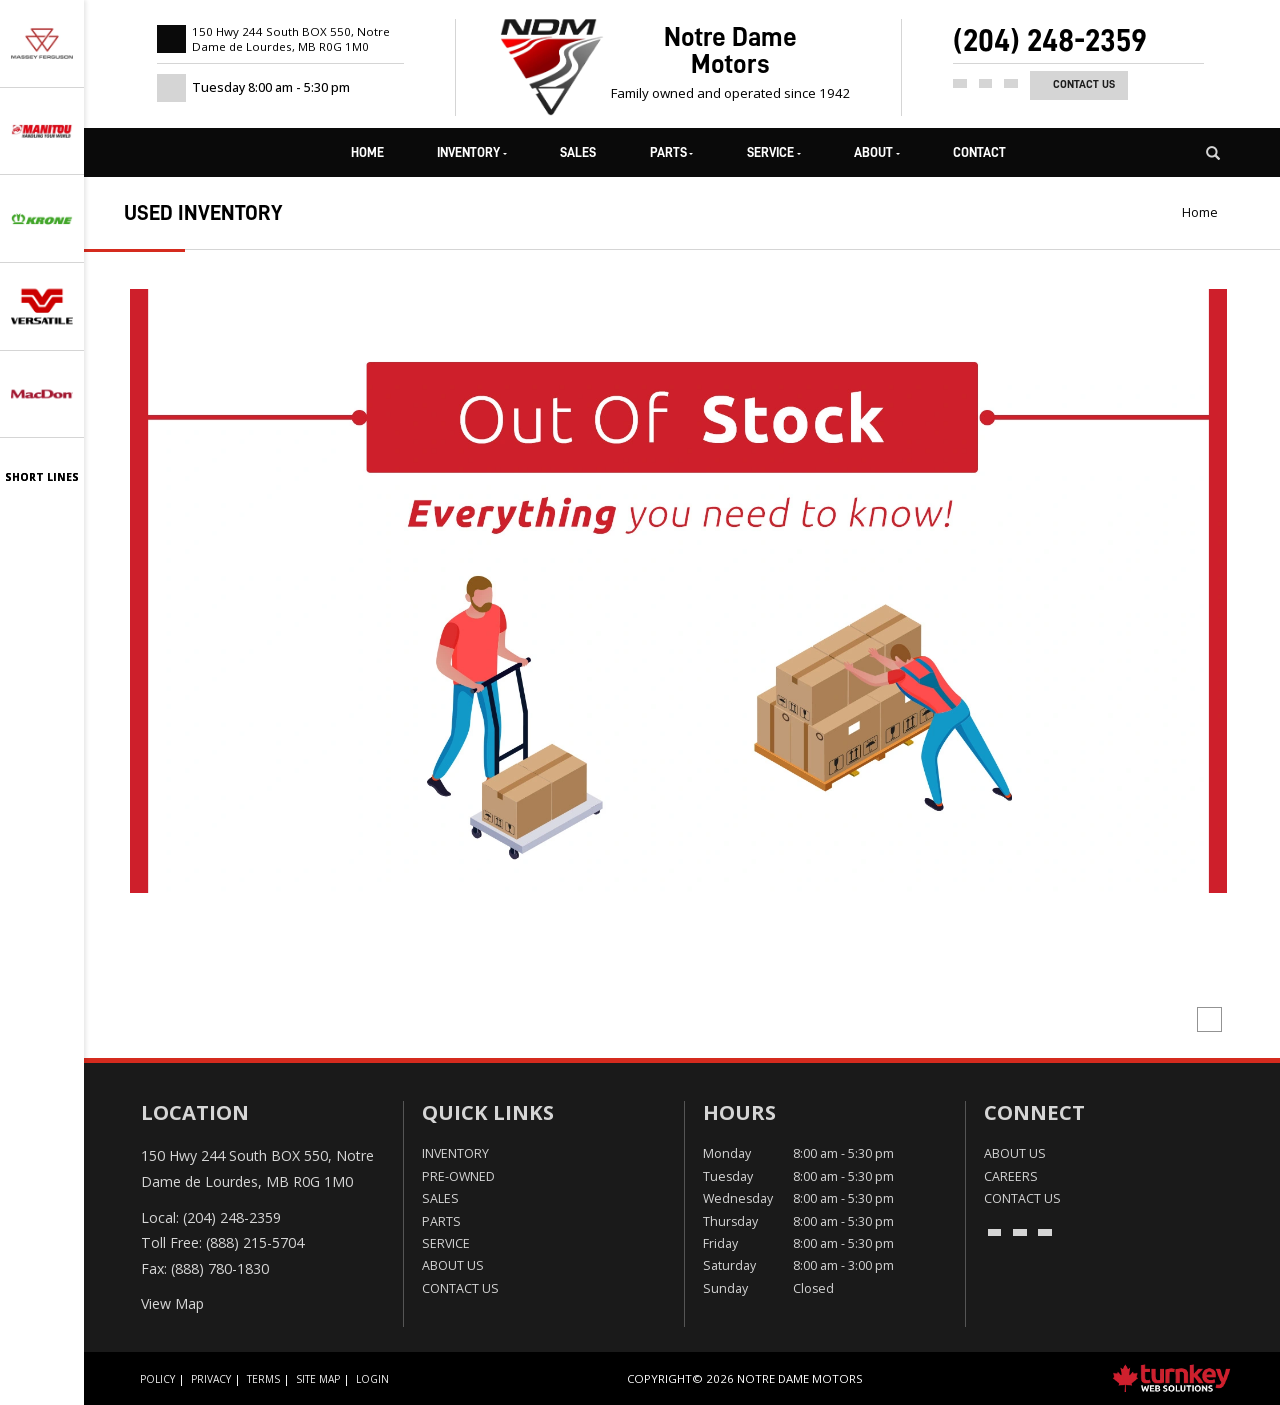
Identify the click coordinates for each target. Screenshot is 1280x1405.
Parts (441, 1221)
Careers (1011, 1176)
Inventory (455, 1153)
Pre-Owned (458, 1176)
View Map (172, 1303)
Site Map (318, 1379)
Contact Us (1084, 84)
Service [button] (774, 152)
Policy (157, 1379)
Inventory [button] (472, 152)
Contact (979, 152)
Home (367, 152)
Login (372, 1379)
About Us (453, 1265)
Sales (578, 152)
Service (446, 1243)
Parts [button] (672, 152)
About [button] (877, 152)
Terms (263, 1379)
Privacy (211, 1379)
